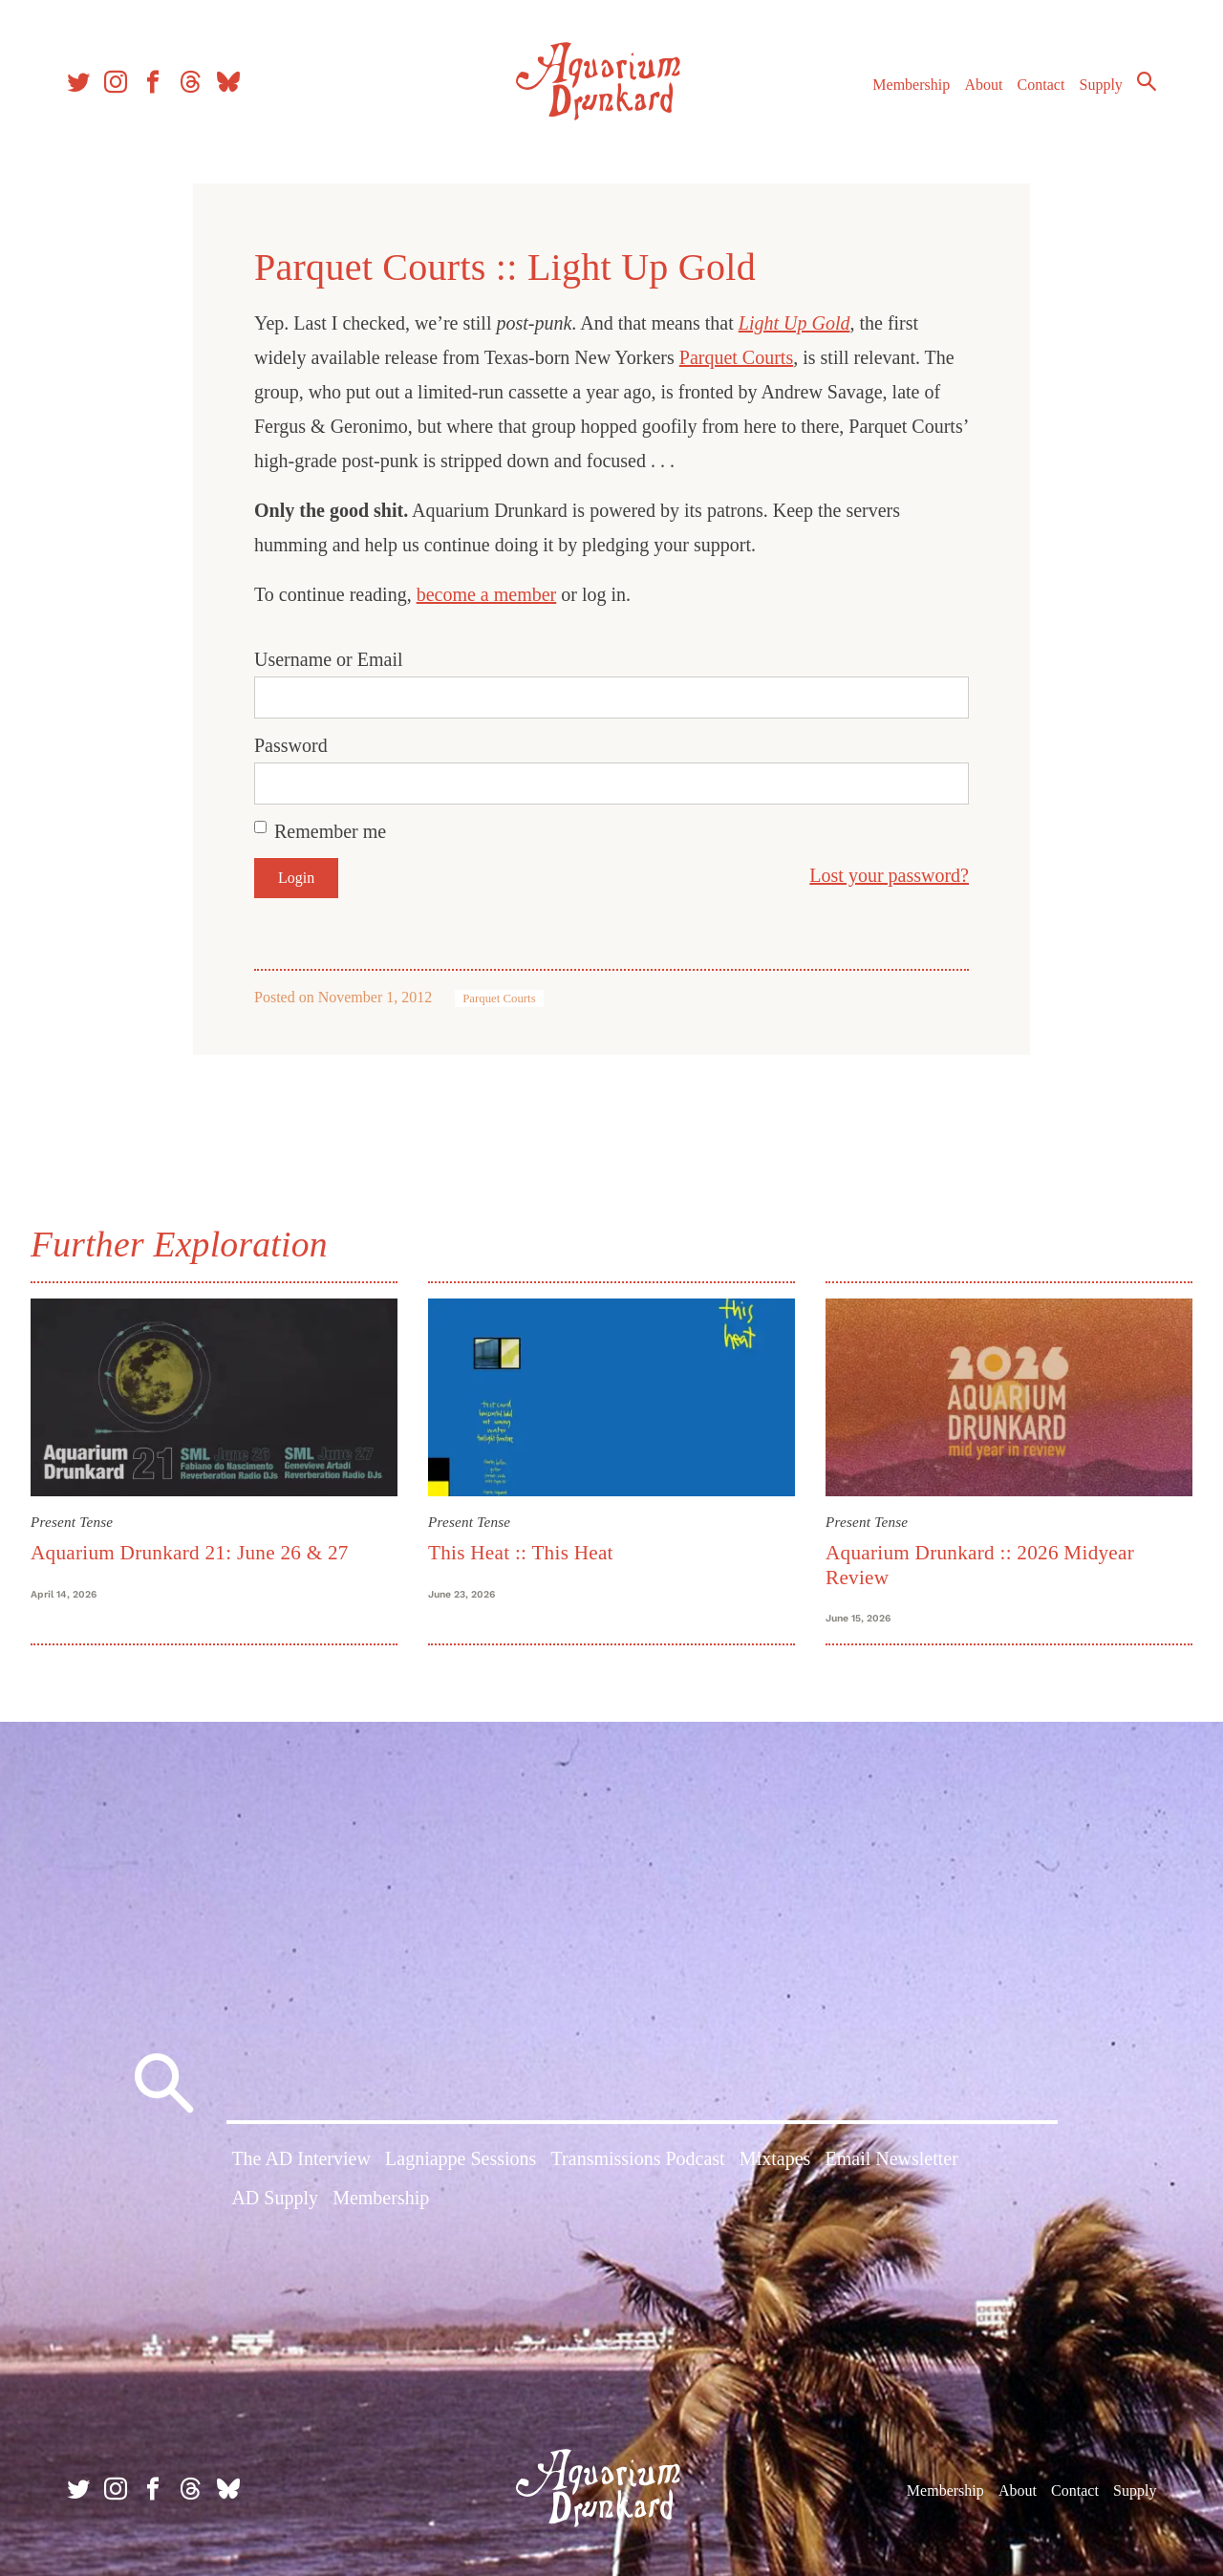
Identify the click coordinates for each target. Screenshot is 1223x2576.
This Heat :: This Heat (520, 1552)
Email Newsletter (891, 2158)
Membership (911, 84)
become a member (487, 594)
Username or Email (328, 659)
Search (1146, 81)
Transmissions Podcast (638, 2158)
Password (291, 745)
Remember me (330, 831)
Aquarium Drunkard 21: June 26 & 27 (190, 1552)
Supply (1101, 84)
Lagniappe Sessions (460, 2158)
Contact (1041, 84)
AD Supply (274, 2197)
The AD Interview (301, 2158)
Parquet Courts (736, 357)
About (983, 84)
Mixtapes (775, 2158)
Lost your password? (889, 875)
